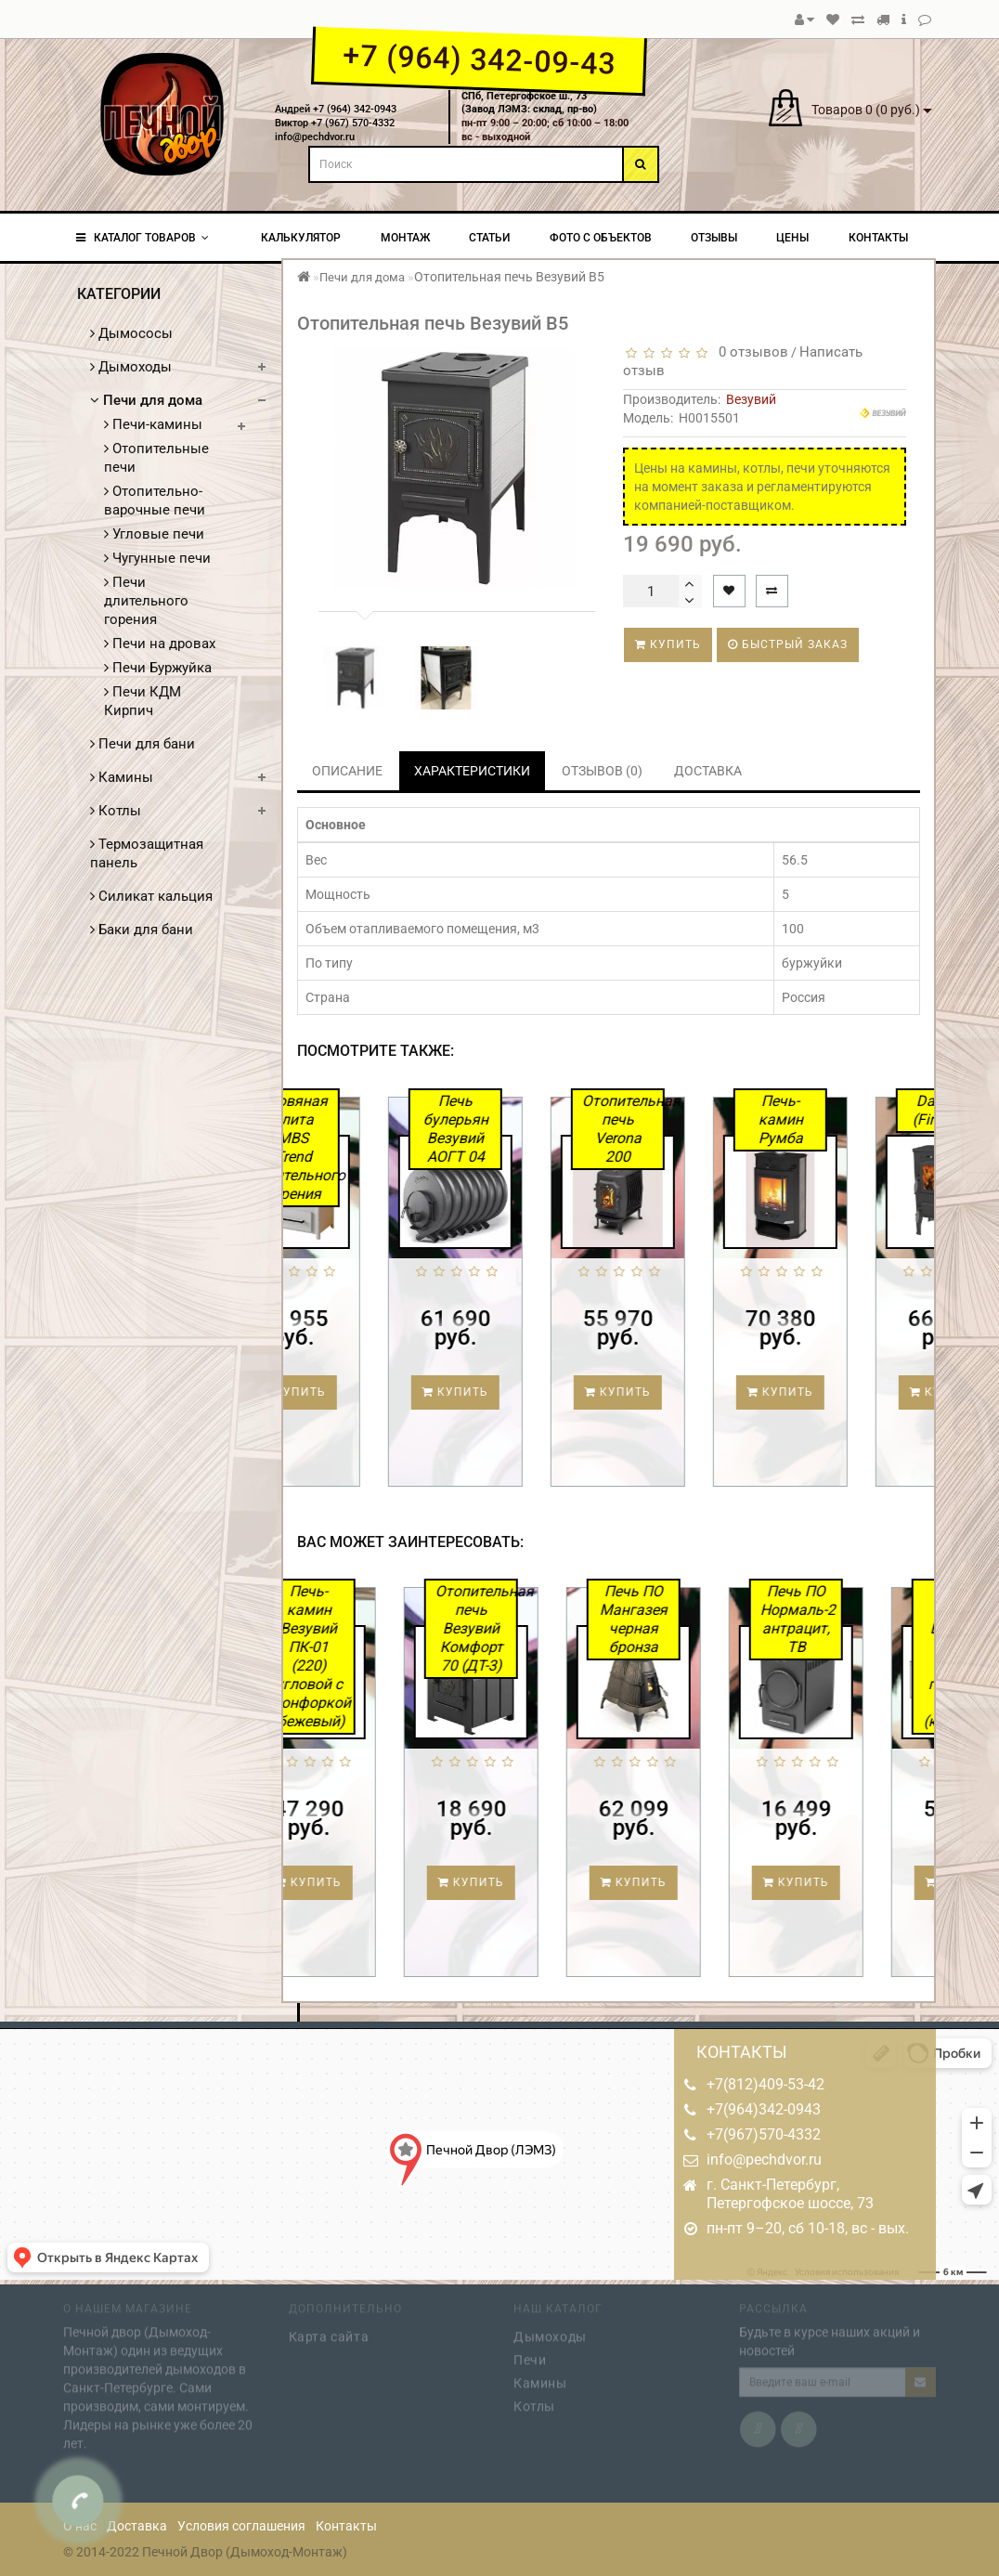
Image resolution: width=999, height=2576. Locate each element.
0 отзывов (749, 352)
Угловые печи (154, 534)
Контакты (878, 237)
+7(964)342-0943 (764, 2109)
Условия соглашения (241, 2525)
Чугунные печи (157, 558)
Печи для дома (146, 400)
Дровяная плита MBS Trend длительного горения (353, 1147)
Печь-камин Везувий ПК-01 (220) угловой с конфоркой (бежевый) (360, 1656)
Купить (668, 644)
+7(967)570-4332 (764, 2134)
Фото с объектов (601, 237)
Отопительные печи (156, 457)
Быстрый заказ (788, 644)
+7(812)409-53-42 (765, 2084)
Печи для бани (142, 743)
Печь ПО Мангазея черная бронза (682, 1619)
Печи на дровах (159, 643)
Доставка (137, 2525)
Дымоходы (131, 366)
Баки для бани (141, 929)
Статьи (489, 237)
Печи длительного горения (146, 601)
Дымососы (131, 333)
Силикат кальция (151, 896)
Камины (121, 777)
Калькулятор (301, 237)
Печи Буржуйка (158, 667)
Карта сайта (329, 2331)
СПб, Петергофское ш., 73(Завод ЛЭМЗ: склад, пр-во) (529, 103)
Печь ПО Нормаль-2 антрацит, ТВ (846, 1619)
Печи (529, 2355)
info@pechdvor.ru (764, 2159)
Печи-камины (153, 424)
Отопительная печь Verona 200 (678, 1128)
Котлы (115, 810)
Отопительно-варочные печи (154, 500)
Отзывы (714, 237)
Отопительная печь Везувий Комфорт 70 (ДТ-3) (524, 1628)
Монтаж (405, 237)
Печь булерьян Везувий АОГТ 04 (509, 1128)
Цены (792, 237)
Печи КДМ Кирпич (142, 701)
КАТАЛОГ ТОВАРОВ (142, 237)
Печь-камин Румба (834, 1119)
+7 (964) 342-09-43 (479, 59)
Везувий (751, 399)
